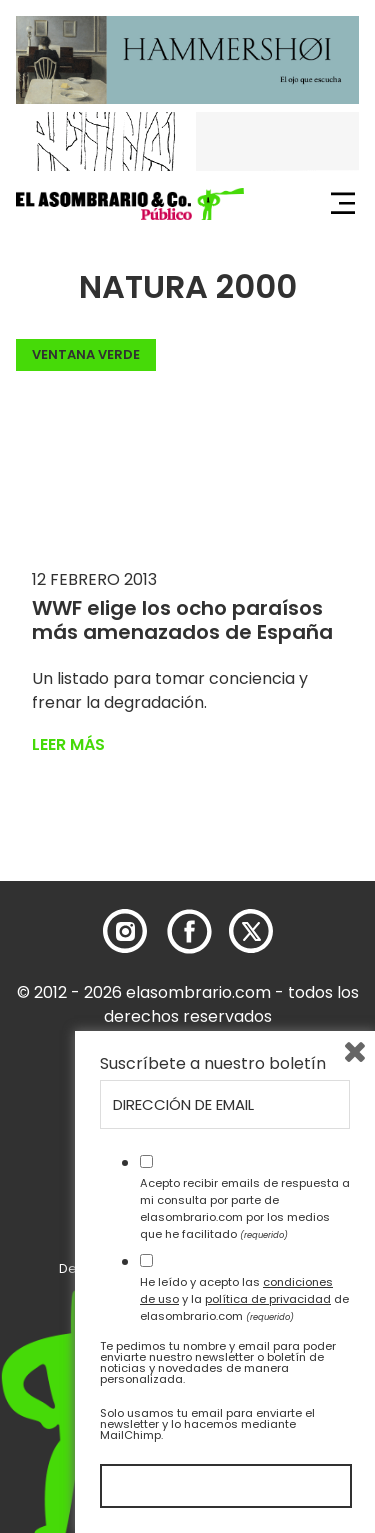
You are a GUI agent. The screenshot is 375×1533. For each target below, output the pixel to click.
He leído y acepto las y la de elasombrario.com (244, 1299)
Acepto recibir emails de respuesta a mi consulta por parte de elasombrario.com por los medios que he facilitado (245, 1208)
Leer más (68, 744)
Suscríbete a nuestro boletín (213, 1064)
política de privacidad (268, 1299)
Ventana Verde (86, 354)
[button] (130, 204)
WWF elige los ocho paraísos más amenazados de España (182, 620)
